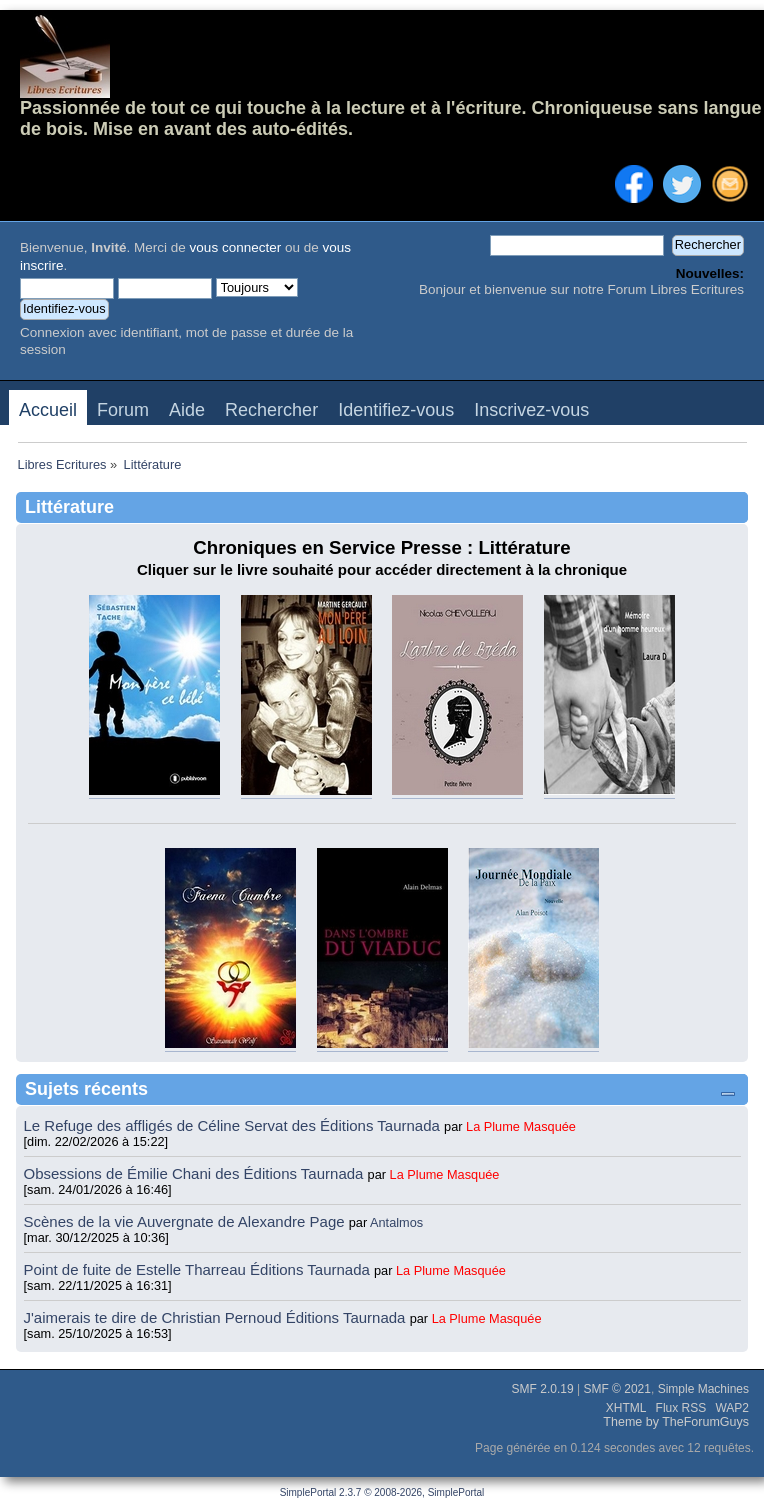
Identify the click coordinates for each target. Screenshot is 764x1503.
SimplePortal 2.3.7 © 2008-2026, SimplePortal (382, 1492)
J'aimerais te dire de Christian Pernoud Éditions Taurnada (217, 1317)
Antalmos (396, 1222)
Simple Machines (703, 1389)
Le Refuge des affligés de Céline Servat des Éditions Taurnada (234, 1125)
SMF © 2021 (617, 1389)
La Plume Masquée (521, 1126)
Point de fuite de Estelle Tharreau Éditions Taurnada (199, 1269)
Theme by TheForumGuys (676, 1422)
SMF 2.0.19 (543, 1389)
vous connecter (236, 247)
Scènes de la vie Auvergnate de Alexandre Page (186, 1221)
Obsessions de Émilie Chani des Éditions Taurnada (196, 1173)
